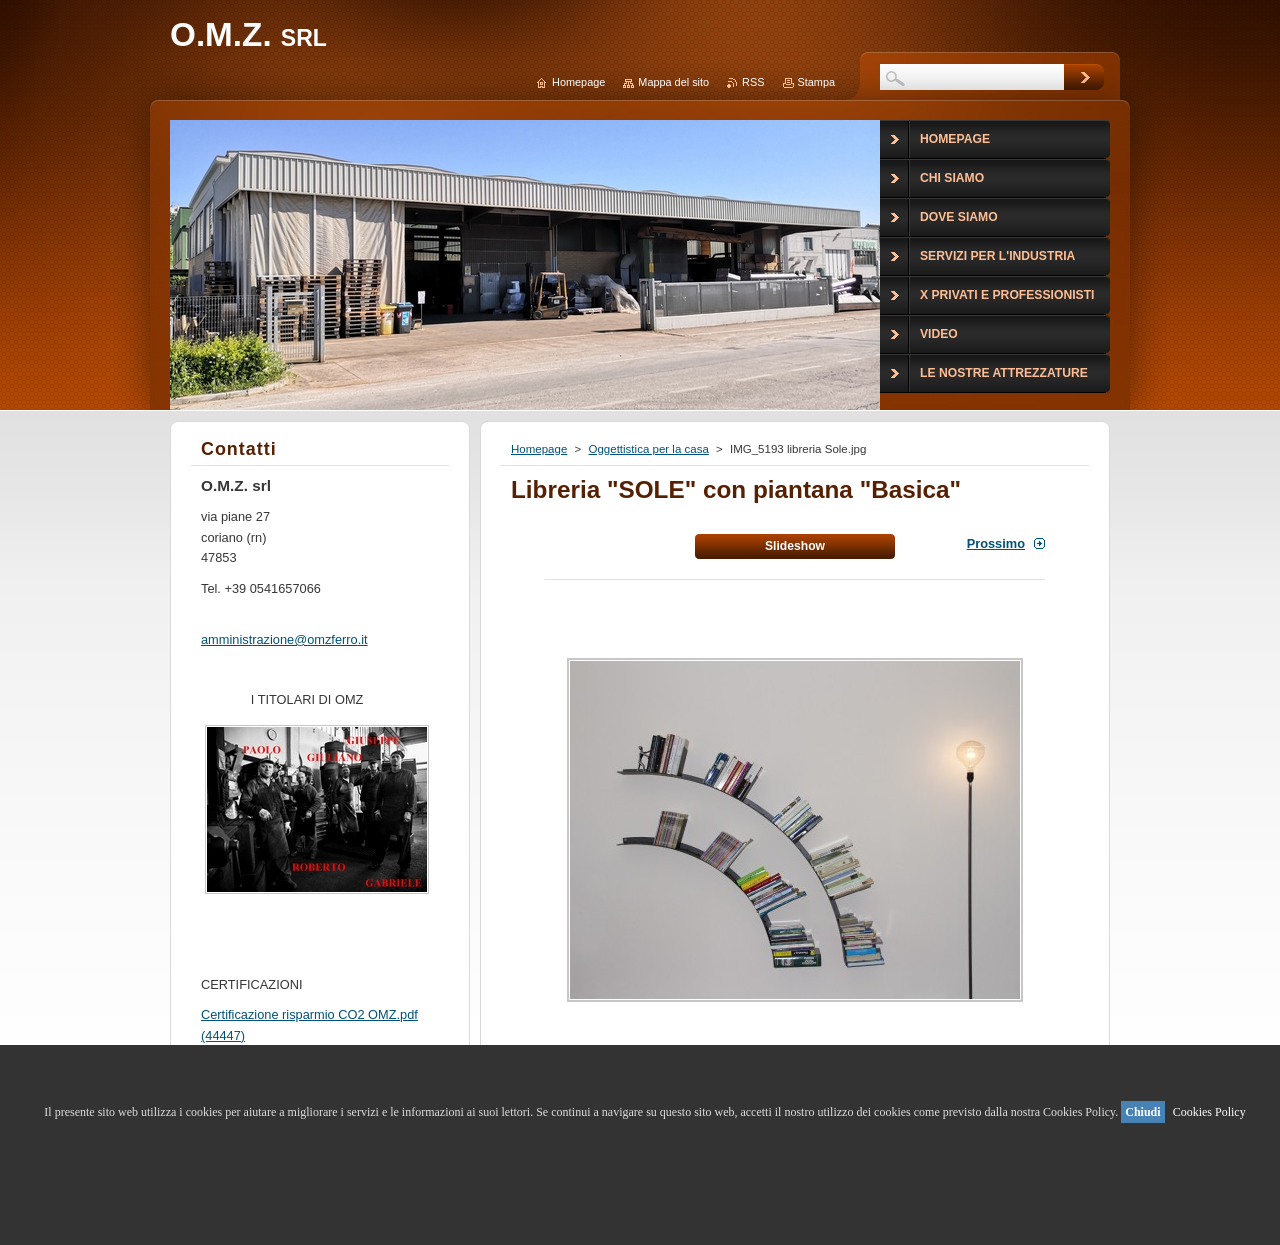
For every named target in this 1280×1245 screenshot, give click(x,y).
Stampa (816, 82)
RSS (753, 82)
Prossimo (996, 543)
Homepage (539, 449)
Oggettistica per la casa (648, 449)
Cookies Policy (1209, 1112)
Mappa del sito (673, 82)
